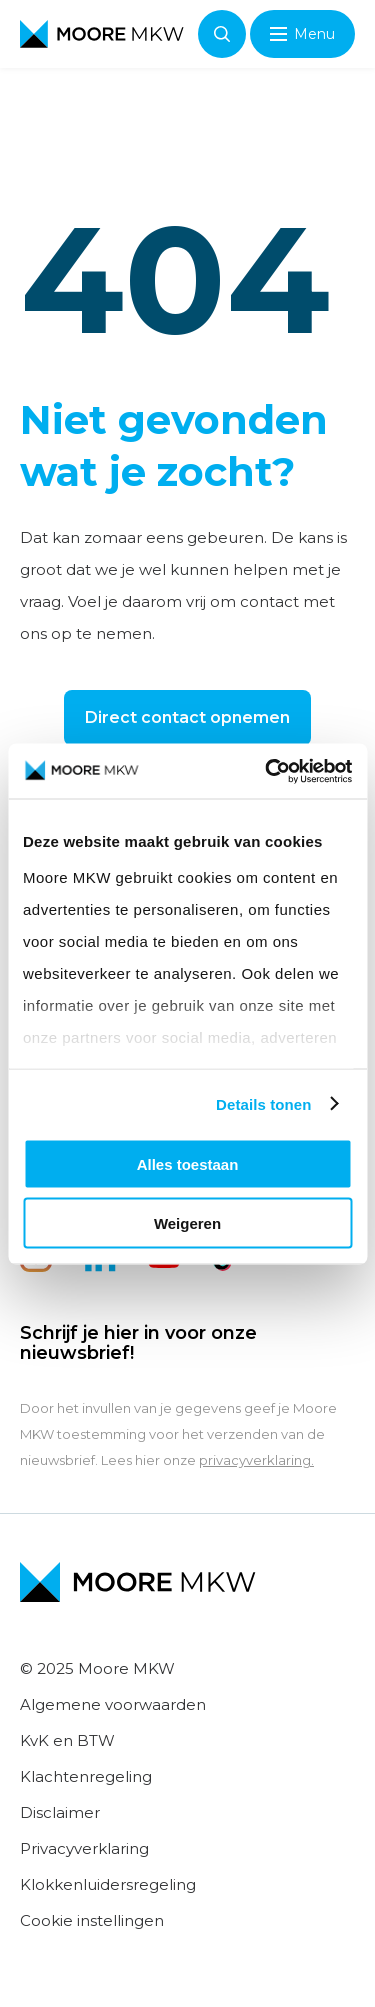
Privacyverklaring (84, 1848)
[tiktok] (228, 1266)
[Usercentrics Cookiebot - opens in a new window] (267, 771)
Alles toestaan (188, 1164)
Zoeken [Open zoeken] (222, 34)
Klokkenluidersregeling (108, 1884)
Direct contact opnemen (187, 717)
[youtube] (164, 1266)
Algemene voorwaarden (113, 1704)
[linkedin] (100, 1266)
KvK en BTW (67, 1740)
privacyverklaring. (256, 1460)
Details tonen (263, 1103)
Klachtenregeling (86, 1776)
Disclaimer (60, 1812)
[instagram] (36, 1266)
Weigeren (187, 1222)
